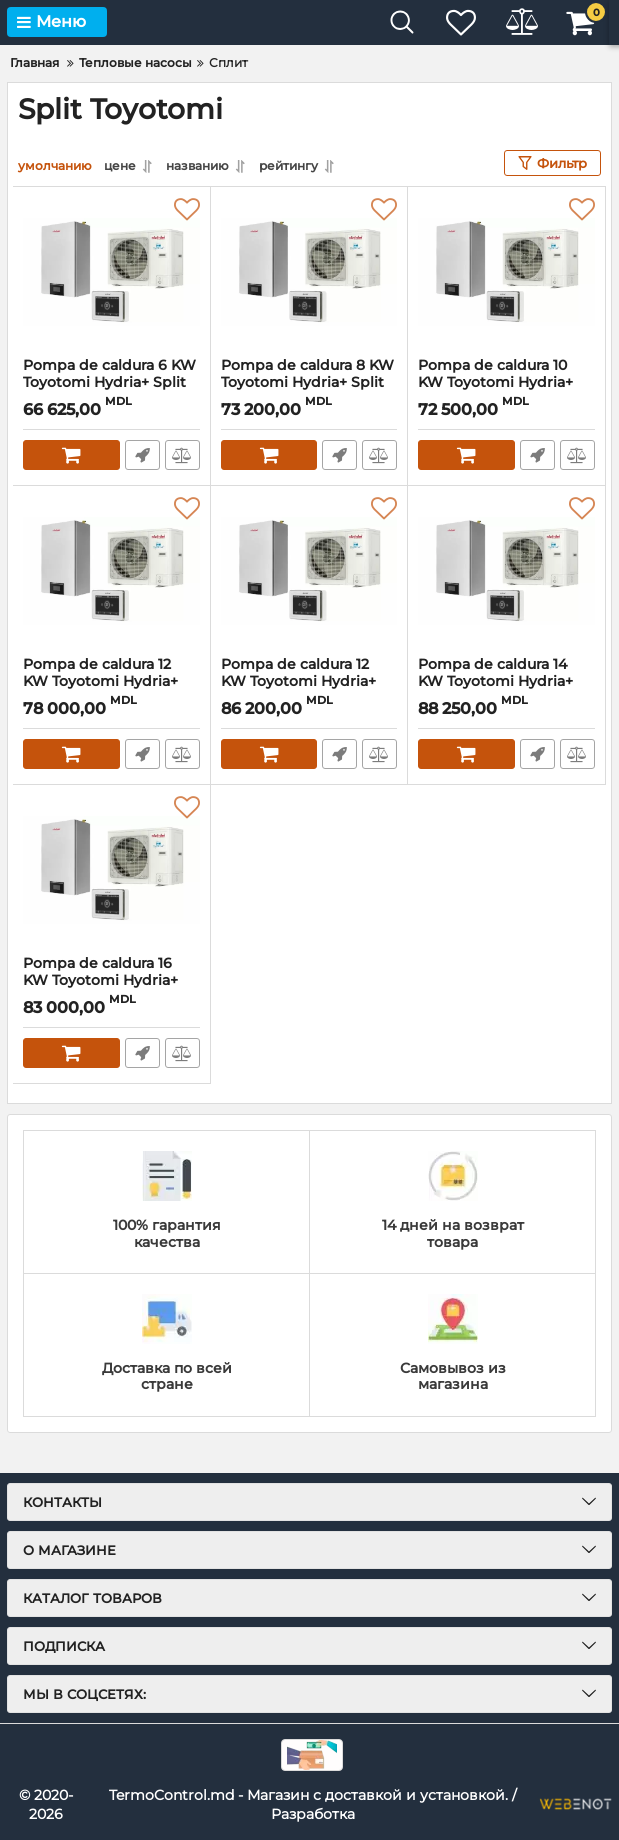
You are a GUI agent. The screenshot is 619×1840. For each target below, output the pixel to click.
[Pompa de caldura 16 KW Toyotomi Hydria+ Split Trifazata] (111, 870)
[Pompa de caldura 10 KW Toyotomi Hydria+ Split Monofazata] (506, 272)
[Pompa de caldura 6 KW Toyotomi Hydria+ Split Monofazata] (111, 272)
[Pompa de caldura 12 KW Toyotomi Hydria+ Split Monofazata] (111, 571)
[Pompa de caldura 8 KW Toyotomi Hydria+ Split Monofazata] (309, 272)
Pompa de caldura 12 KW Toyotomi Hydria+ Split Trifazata (298, 681)
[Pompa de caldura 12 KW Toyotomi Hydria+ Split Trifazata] (309, 571)
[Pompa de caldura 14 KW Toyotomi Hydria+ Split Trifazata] (506, 571)
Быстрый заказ (142, 455)
